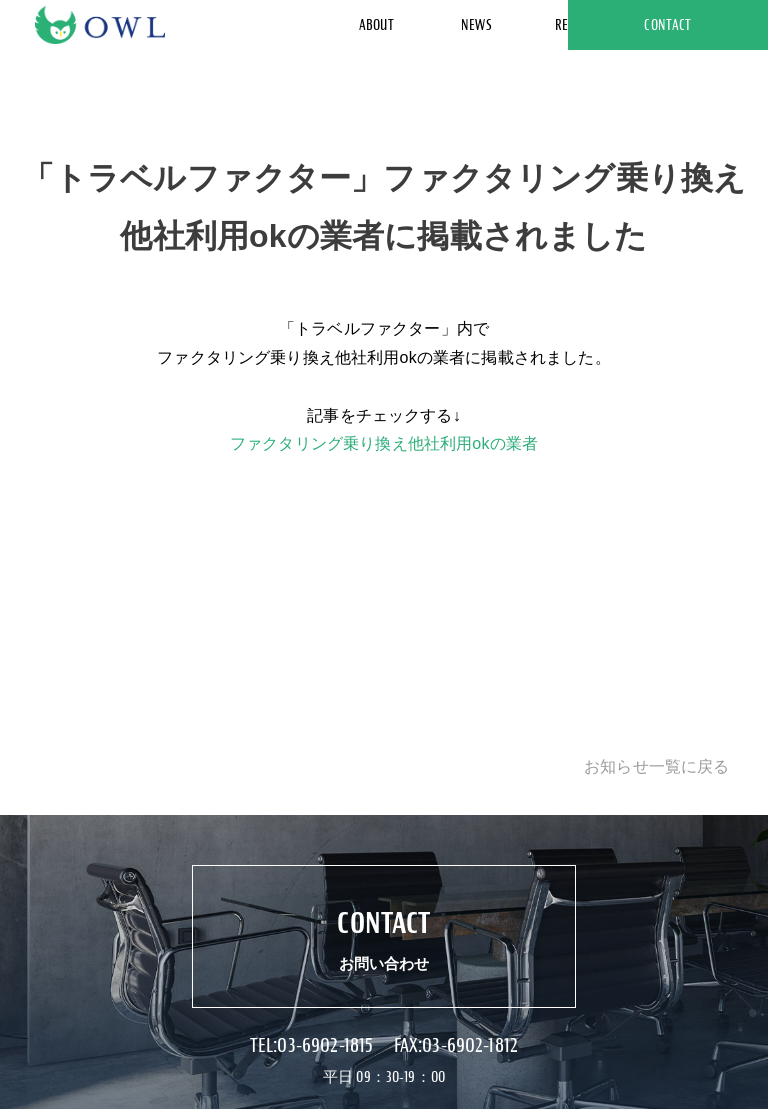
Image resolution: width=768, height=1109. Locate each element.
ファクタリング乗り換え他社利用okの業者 (384, 443)
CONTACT (667, 25)
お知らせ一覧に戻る (656, 766)
